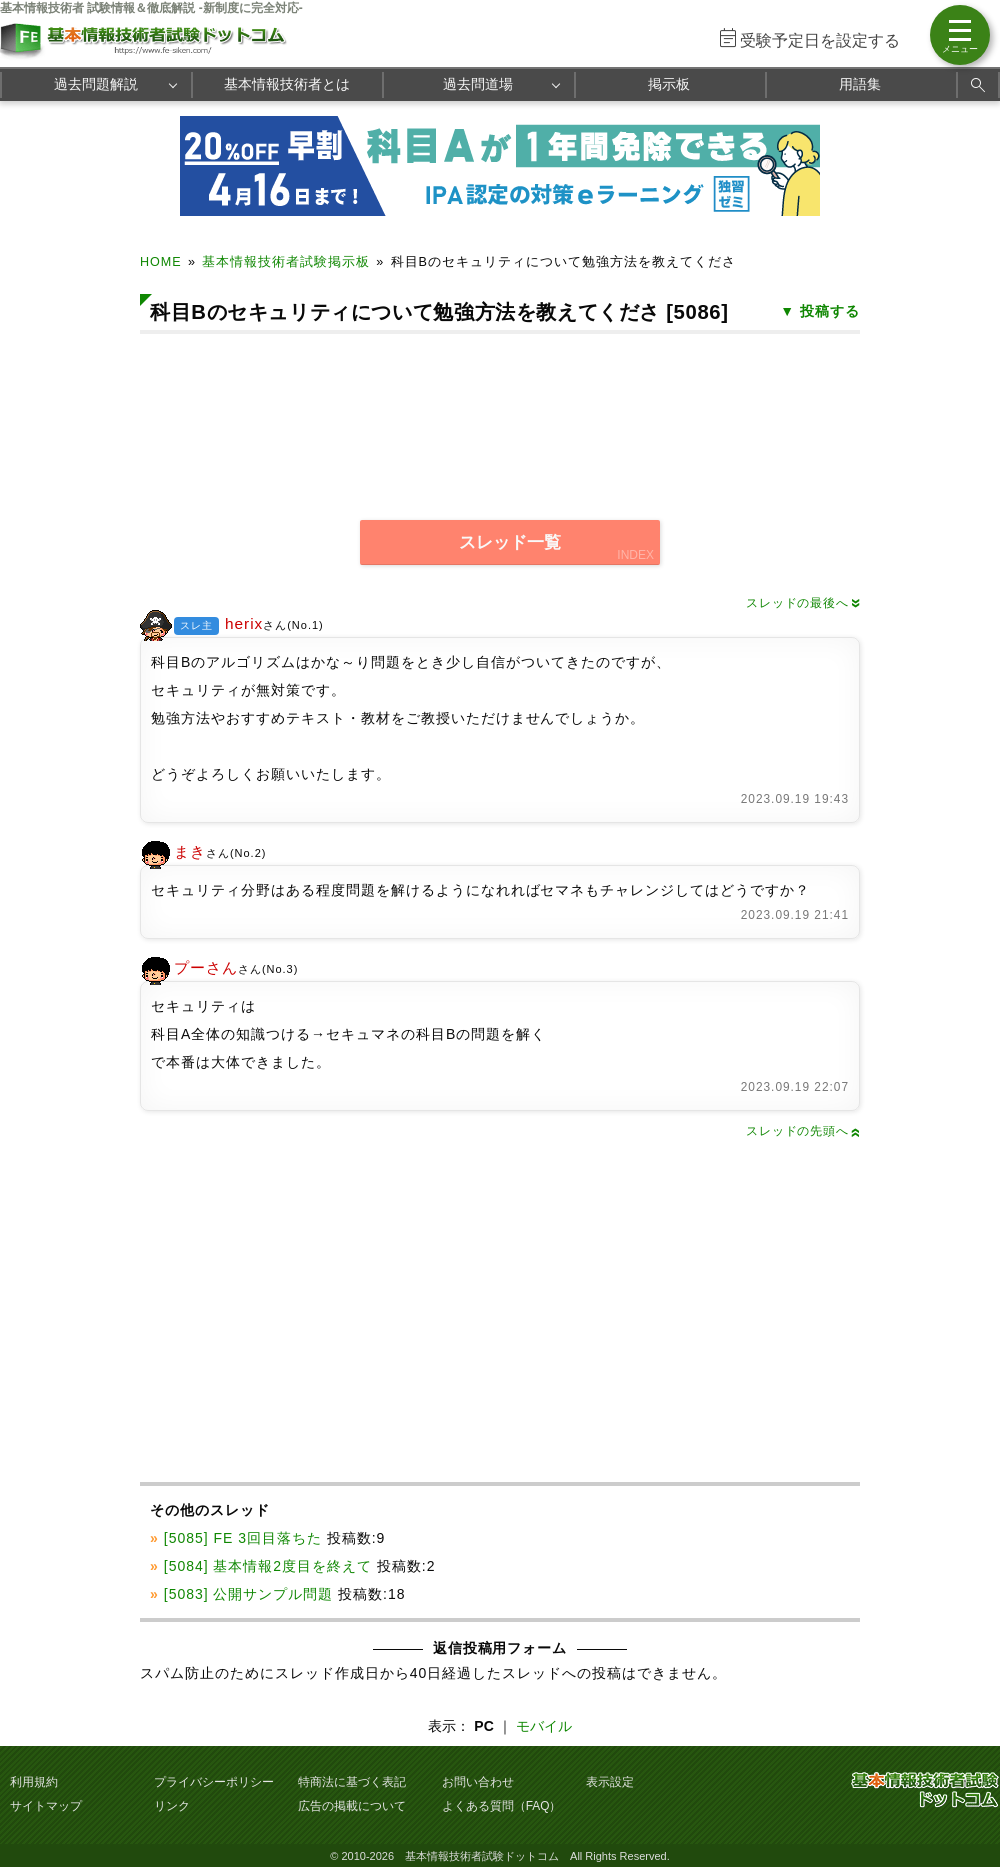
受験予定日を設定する (820, 40)
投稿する (830, 311)
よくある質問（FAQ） (502, 1806)
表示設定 (610, 1782)
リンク (172, 1806)
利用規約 (34, 1782)
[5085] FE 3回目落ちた (243, 1538)
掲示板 (669, 84)
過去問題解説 (96, 84)
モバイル (544, 1726)
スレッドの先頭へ (803, 1131)
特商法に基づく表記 (352, 1782)
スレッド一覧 (510, 542)
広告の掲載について (352, 1806)
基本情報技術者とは (287, 84)
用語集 (860, 84)
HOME (161, 262)
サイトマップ (46, 1806)
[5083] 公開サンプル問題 (249, 1594)
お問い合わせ (478, 1782)
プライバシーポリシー (214, 1782)
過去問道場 (478, 84)
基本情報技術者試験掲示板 (286, 262)
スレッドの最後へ (803, 603)
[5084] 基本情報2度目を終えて (268, 1566)
